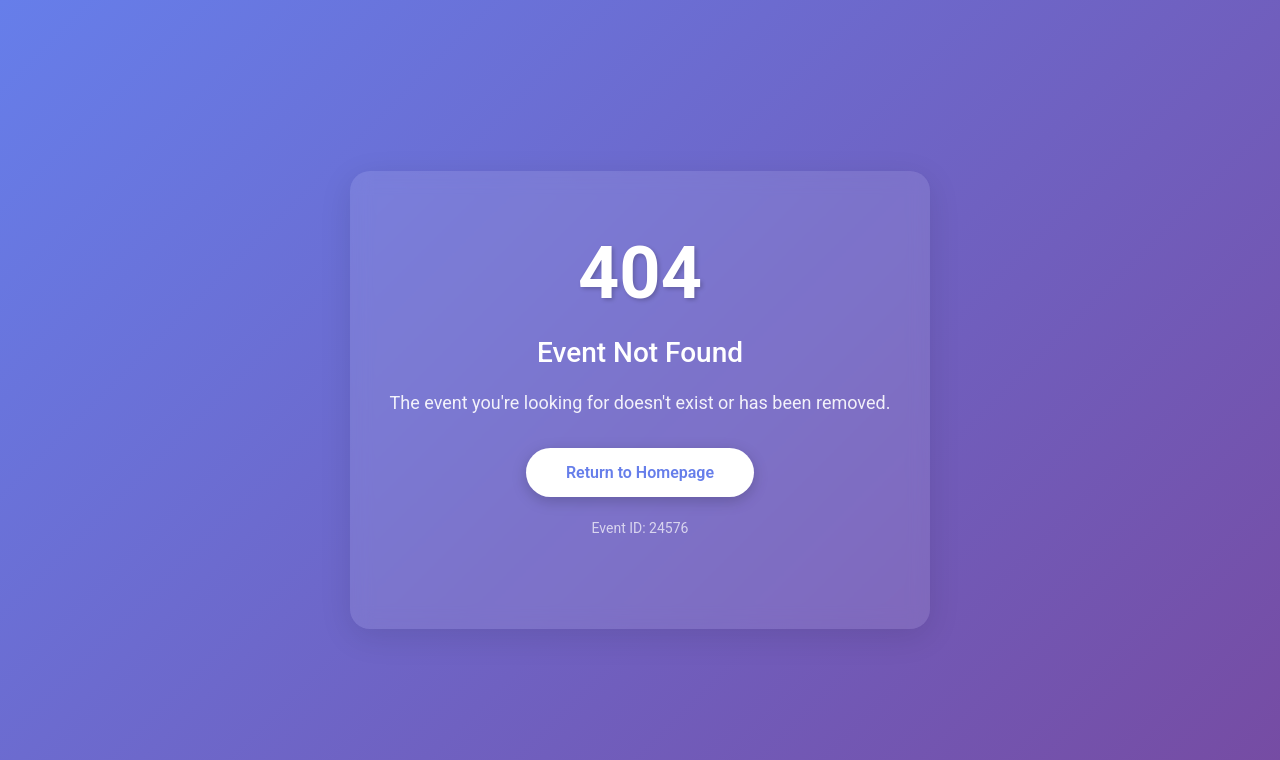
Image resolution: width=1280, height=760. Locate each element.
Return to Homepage (640, 472)
